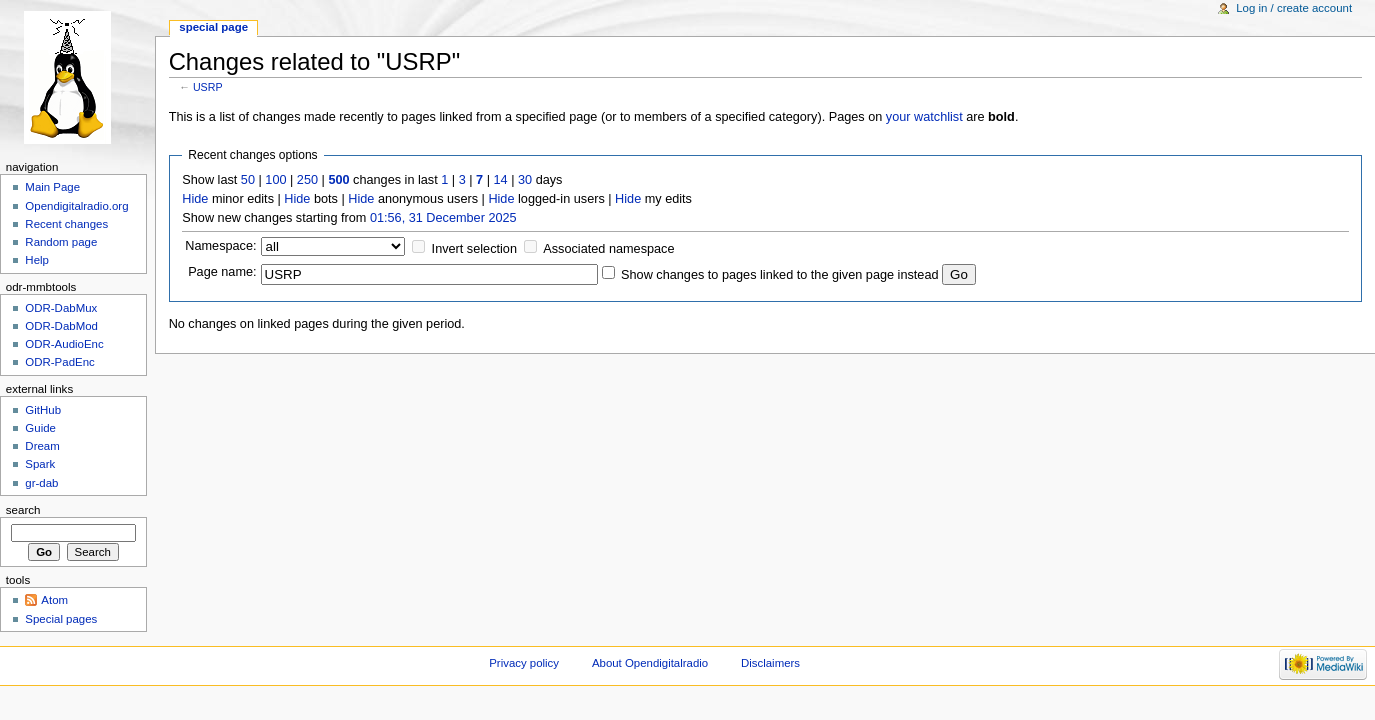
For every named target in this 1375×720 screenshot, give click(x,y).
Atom (54, 600)
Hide (195, 199)
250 (307, 180)
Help (37, 260)
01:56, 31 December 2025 (443, 218)
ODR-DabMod (61, 326)
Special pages (61, 619)
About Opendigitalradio (650, 663)
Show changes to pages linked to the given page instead (779, 275)
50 (248, 180)
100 (275, 180)
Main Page (52, 187)
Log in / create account (1294, 8)
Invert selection (474, 249)
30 (525, 180)
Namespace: (220, 246)
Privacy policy (524, 663)
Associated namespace (608, 249)
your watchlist (924, 117)
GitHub (43, 410)
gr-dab (41, 483)
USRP (208, 87)
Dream (42, 446)
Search (23, 510)
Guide (40, 428)
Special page (213, 27)
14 (501, 180)
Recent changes (66, 224)
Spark (40, 464)
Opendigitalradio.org (76, 206)
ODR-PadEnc (59, 362)
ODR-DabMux (61, 308)
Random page (61, 242)
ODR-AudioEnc (64, 344)
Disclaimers (770, 663)
